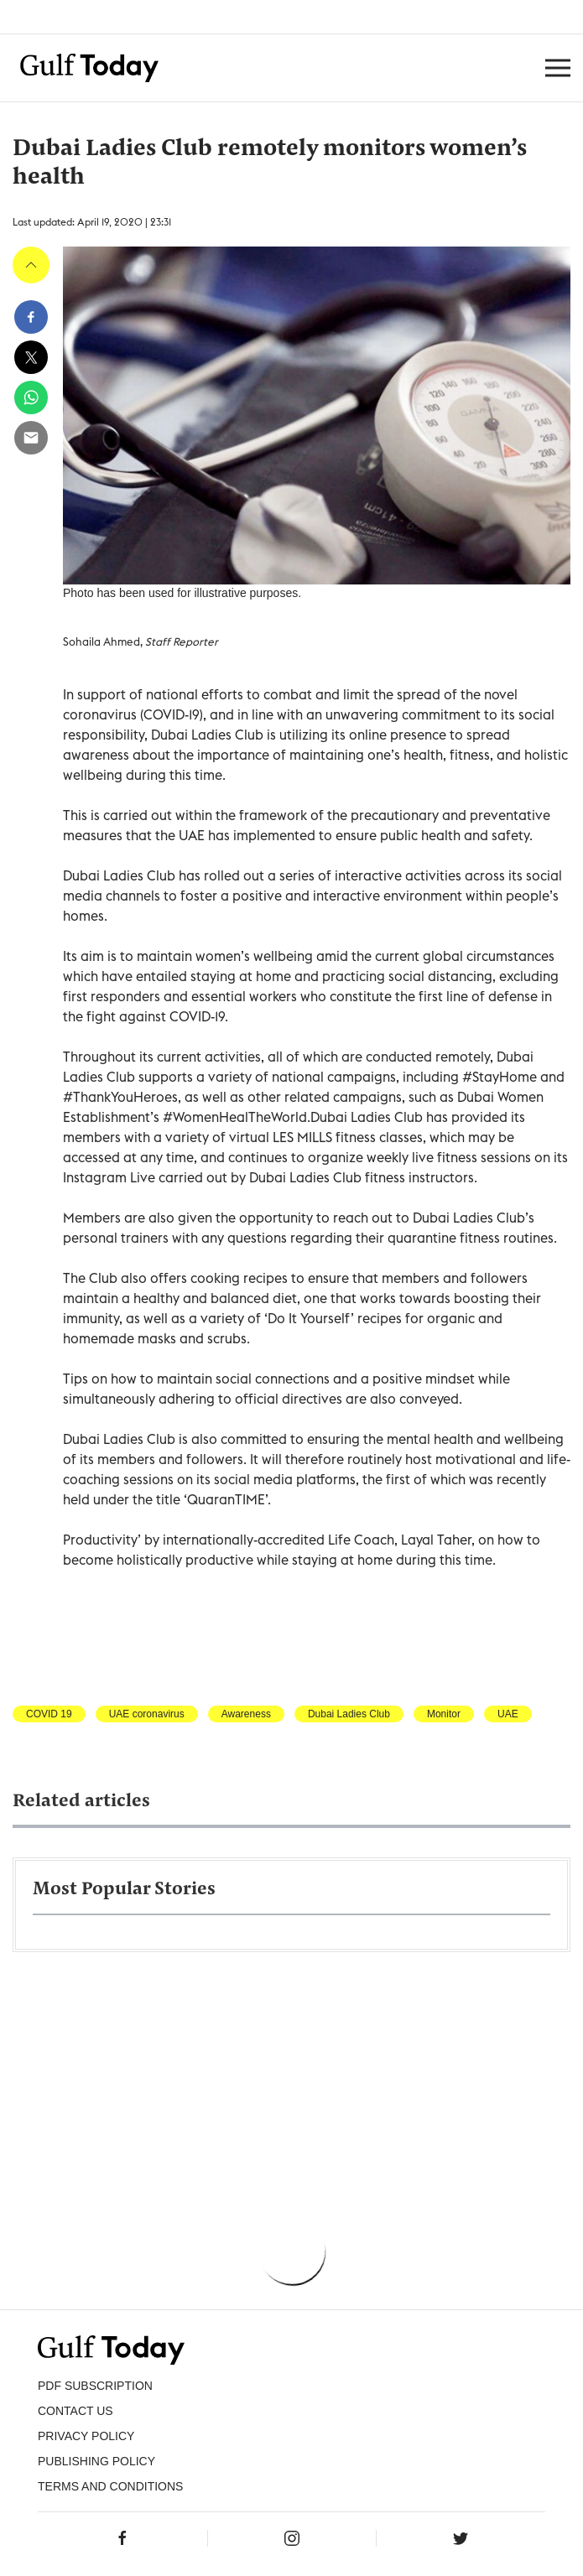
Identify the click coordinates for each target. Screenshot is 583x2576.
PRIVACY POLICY (86, 2436)
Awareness (246, 1714)
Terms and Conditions (110, 2486)
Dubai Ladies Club (349, 1714)
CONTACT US (75, 2411)
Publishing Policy (96, 2461)
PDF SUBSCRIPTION (95, 2385)
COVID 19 (49, 1714)
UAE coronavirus (147, 1714)
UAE (507, 1714)
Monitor (444, 1714)
